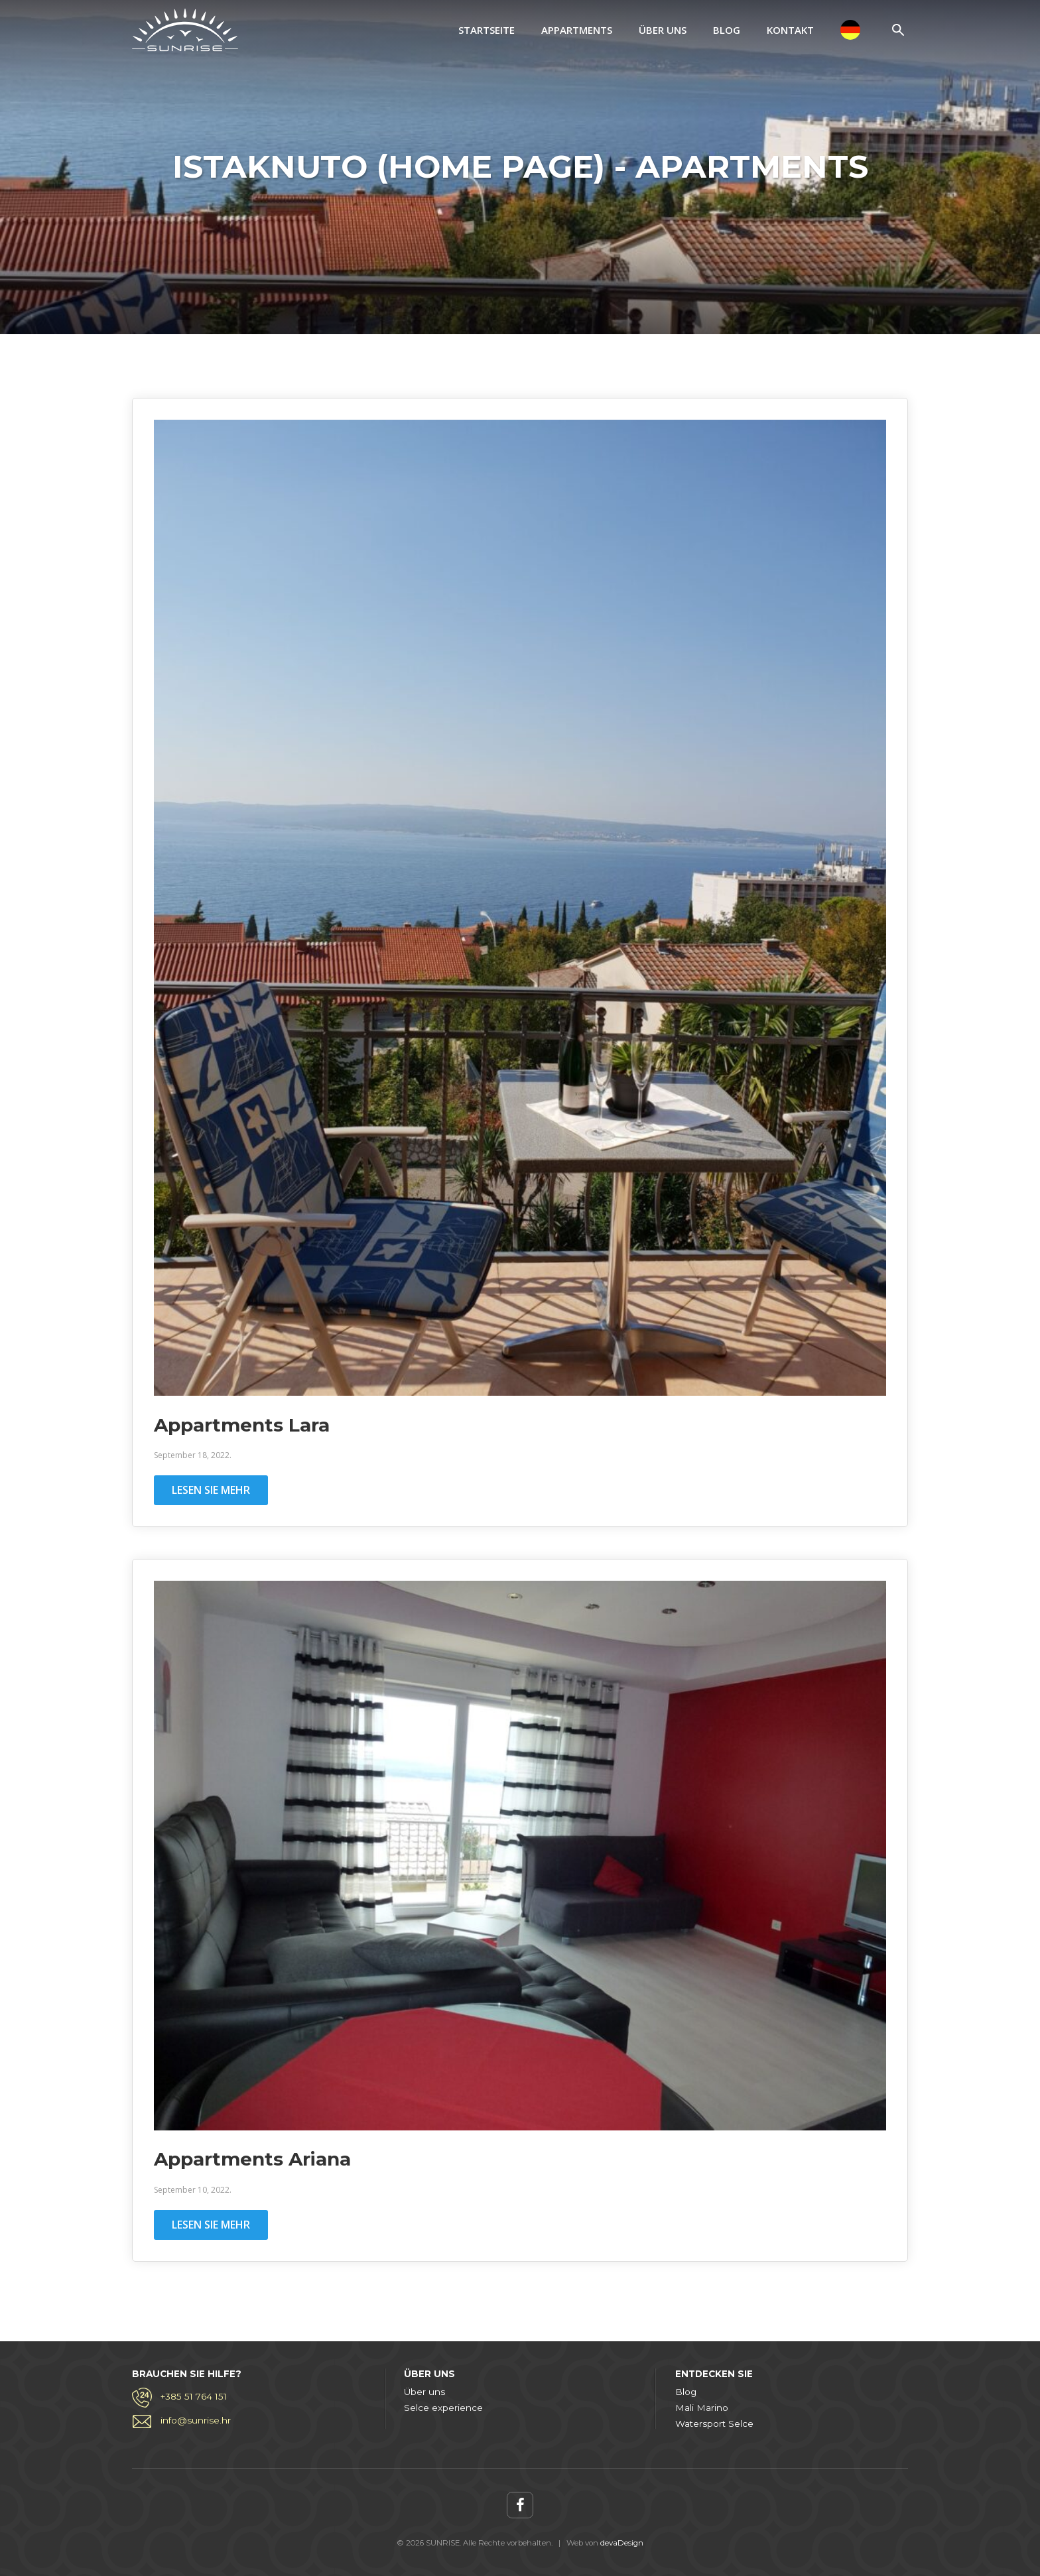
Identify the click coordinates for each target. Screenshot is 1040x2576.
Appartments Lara (242, 1425)
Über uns (662, 29)
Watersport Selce (714, 2423)
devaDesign (621, 2542)
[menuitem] (850, 30)
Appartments (576, 29)
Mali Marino (701, 2407)
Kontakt (790, 29)
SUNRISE (185, 30)
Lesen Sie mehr (211, 1490)
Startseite (486, 29)
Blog (726, 29)
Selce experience (443, 2407)
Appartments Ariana (252, 2159)
